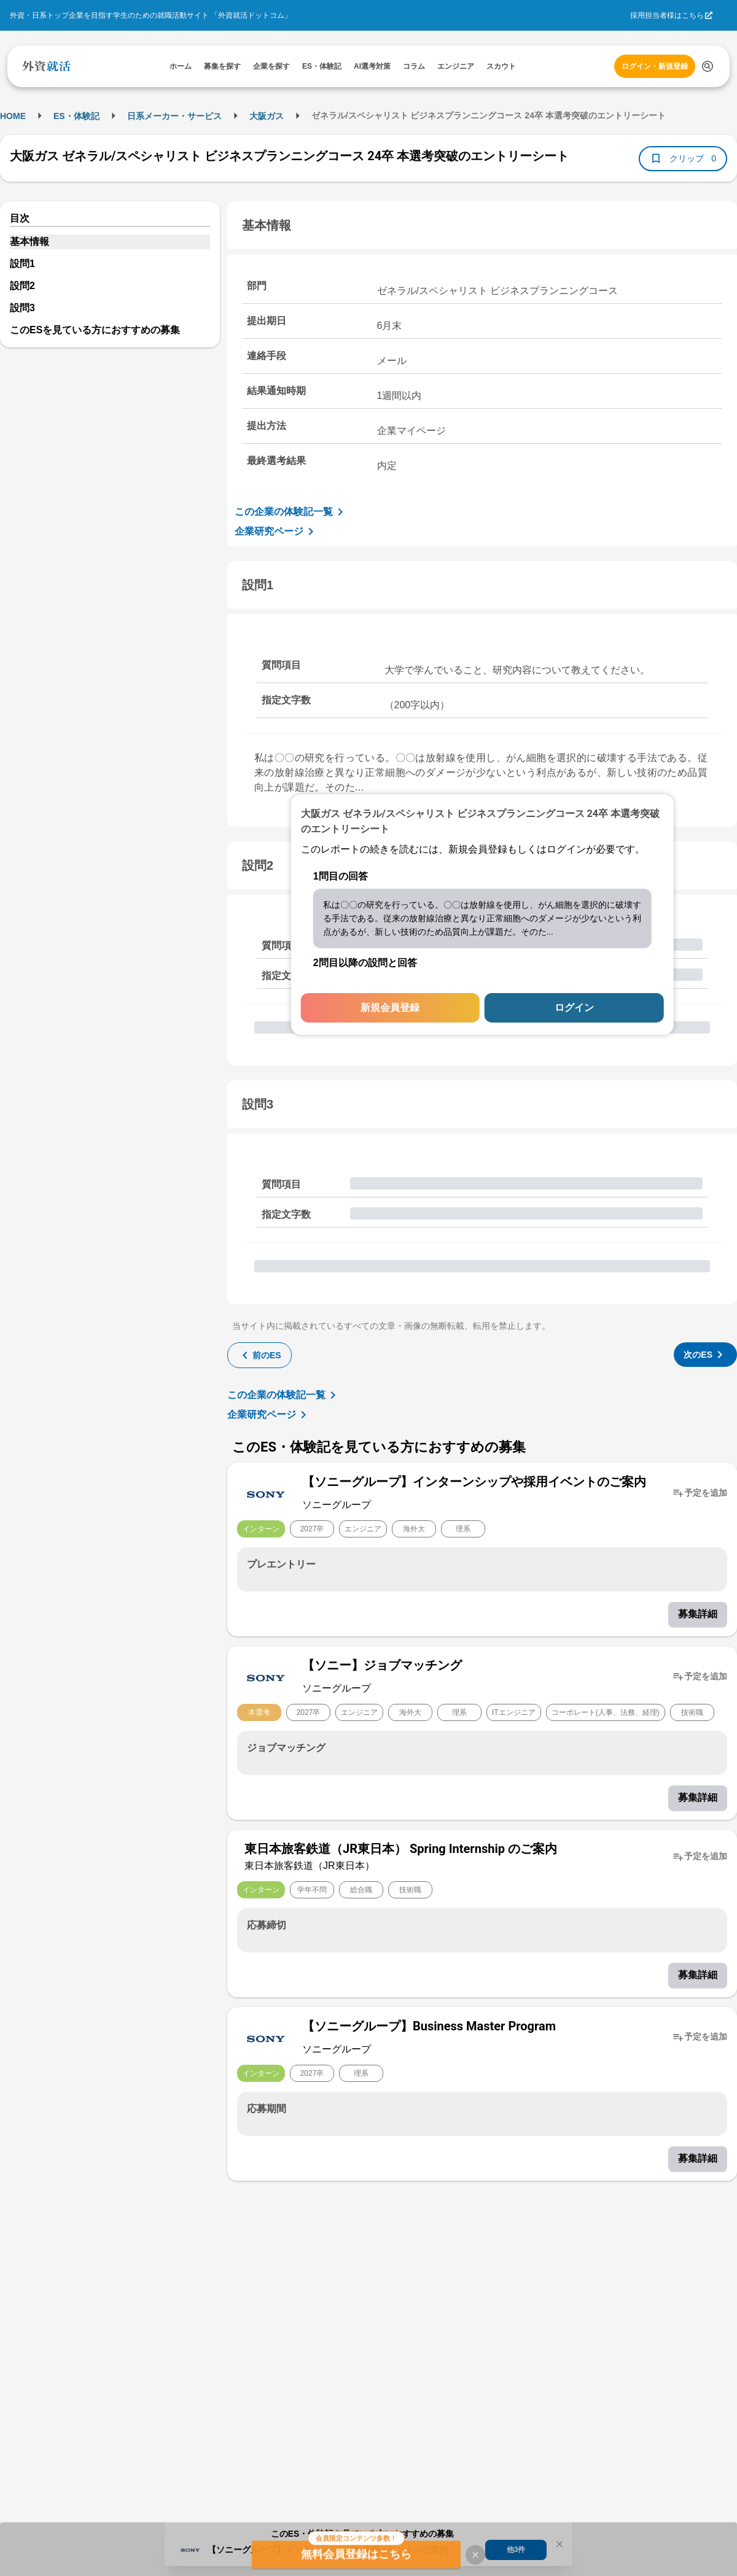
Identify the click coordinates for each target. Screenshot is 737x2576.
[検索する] (707, 66)
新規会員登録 (390, 1007)
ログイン (574, 1007)
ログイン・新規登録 (655, 66)
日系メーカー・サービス (174, 116)
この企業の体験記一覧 (291, 512)
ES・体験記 (76, 116)
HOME (13, 116)
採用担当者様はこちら (667, 15)
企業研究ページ (276, 531)
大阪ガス (266, 116)
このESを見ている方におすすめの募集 (95, 330)
